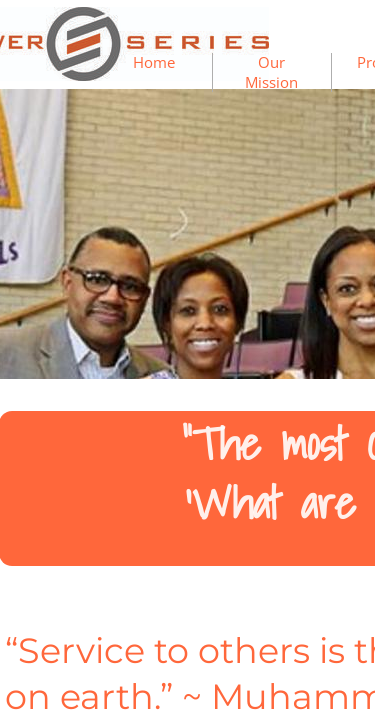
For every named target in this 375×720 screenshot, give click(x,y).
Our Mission (271, 72)
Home (154, 62)
